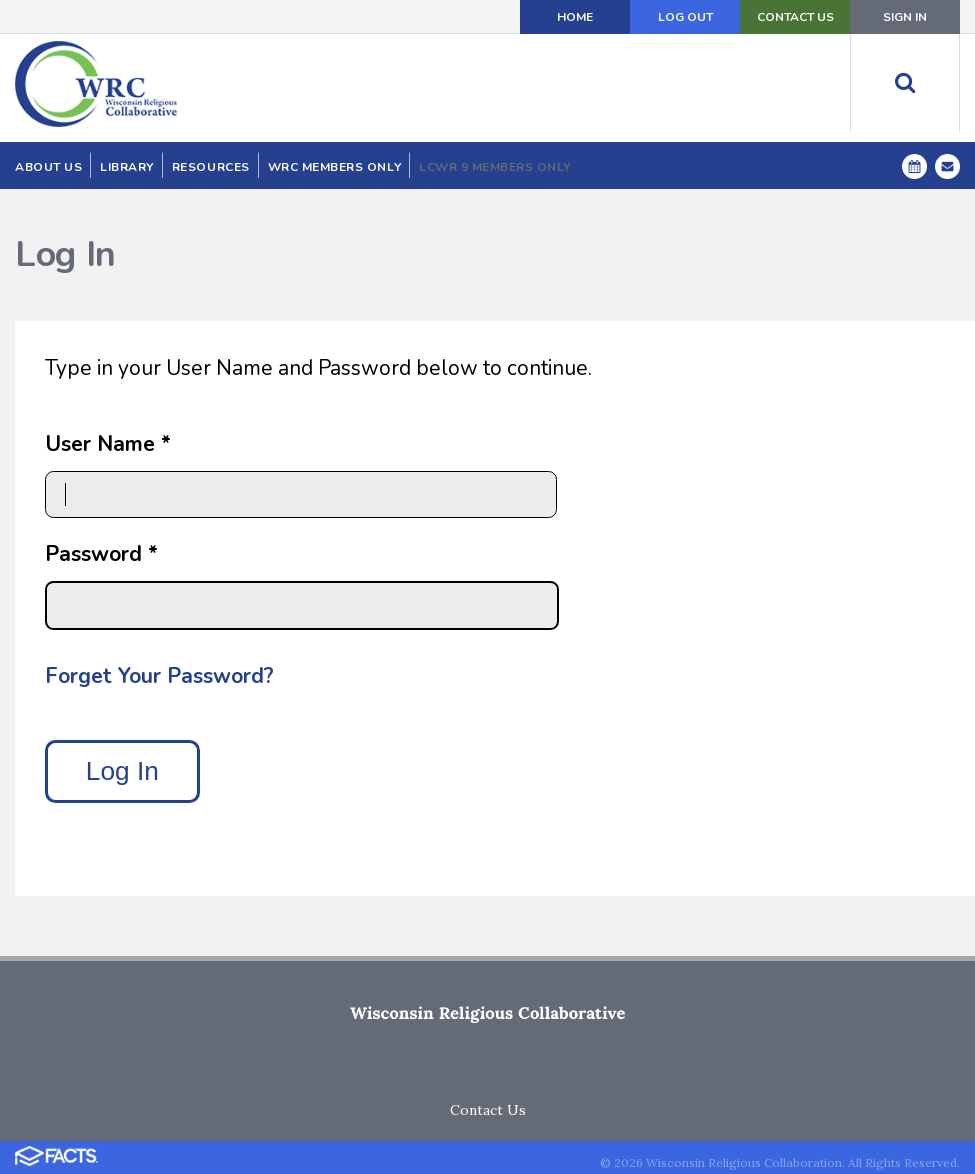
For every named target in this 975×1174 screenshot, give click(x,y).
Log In (122, 771)
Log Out (685, 17)
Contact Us (795, 17)
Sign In (905, 17)
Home (575, 17)
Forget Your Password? (159, 676)
